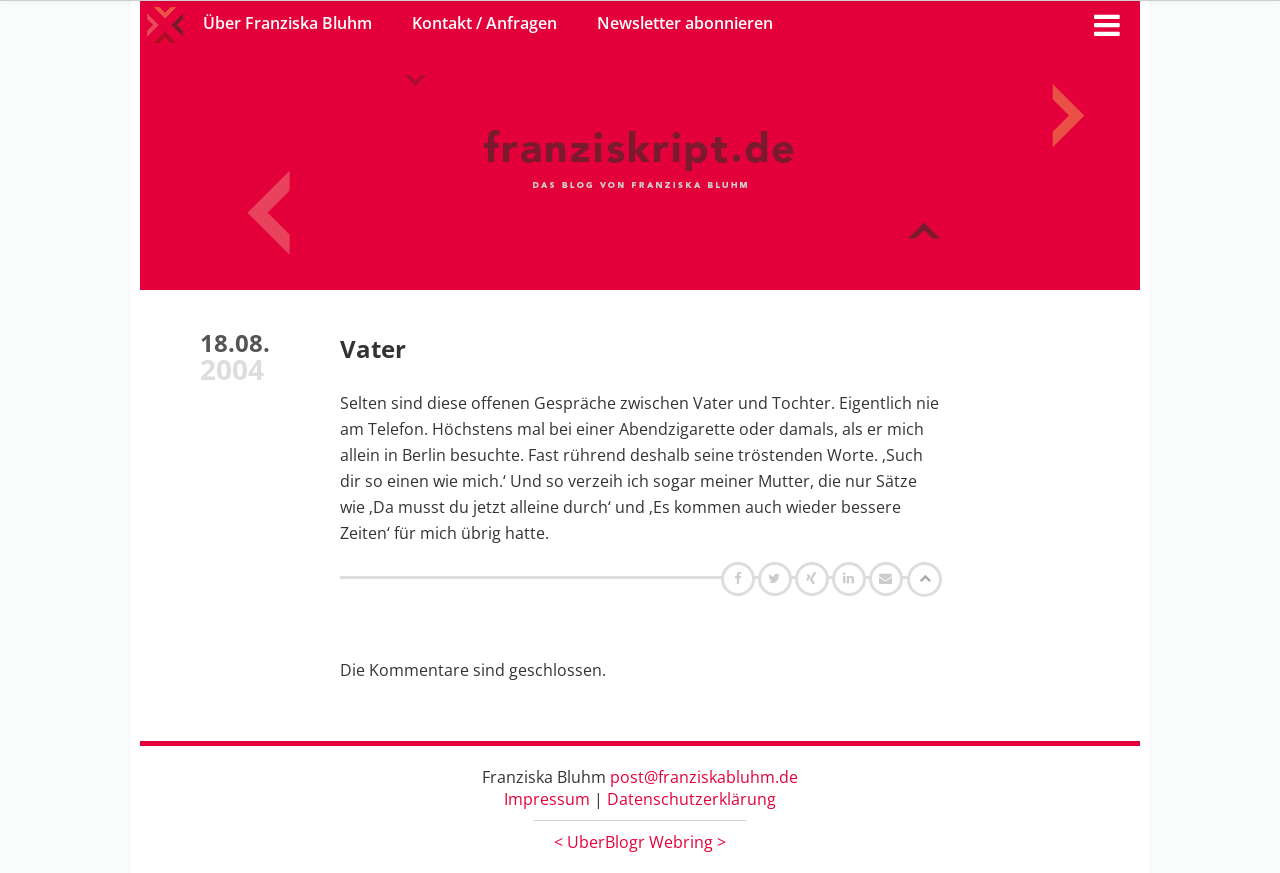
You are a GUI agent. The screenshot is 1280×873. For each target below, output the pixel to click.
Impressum (547, 799)
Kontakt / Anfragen (484, 23)
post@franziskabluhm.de (704, 777)
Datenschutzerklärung (691, 799)
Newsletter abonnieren (685, 23)
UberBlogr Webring (640, 842)
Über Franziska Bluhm (287, 23)
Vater (373, 348)
